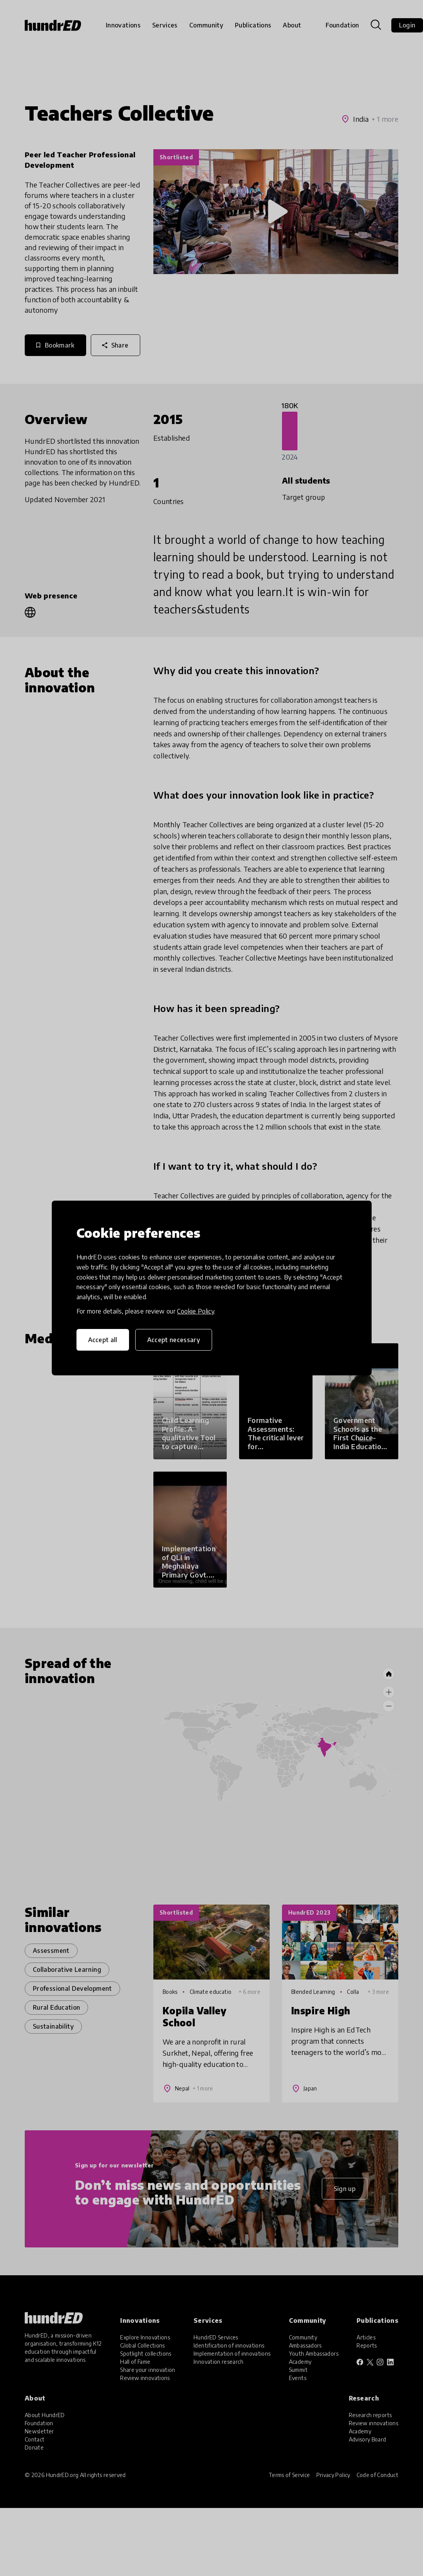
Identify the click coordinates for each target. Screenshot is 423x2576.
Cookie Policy (195, 1311)
